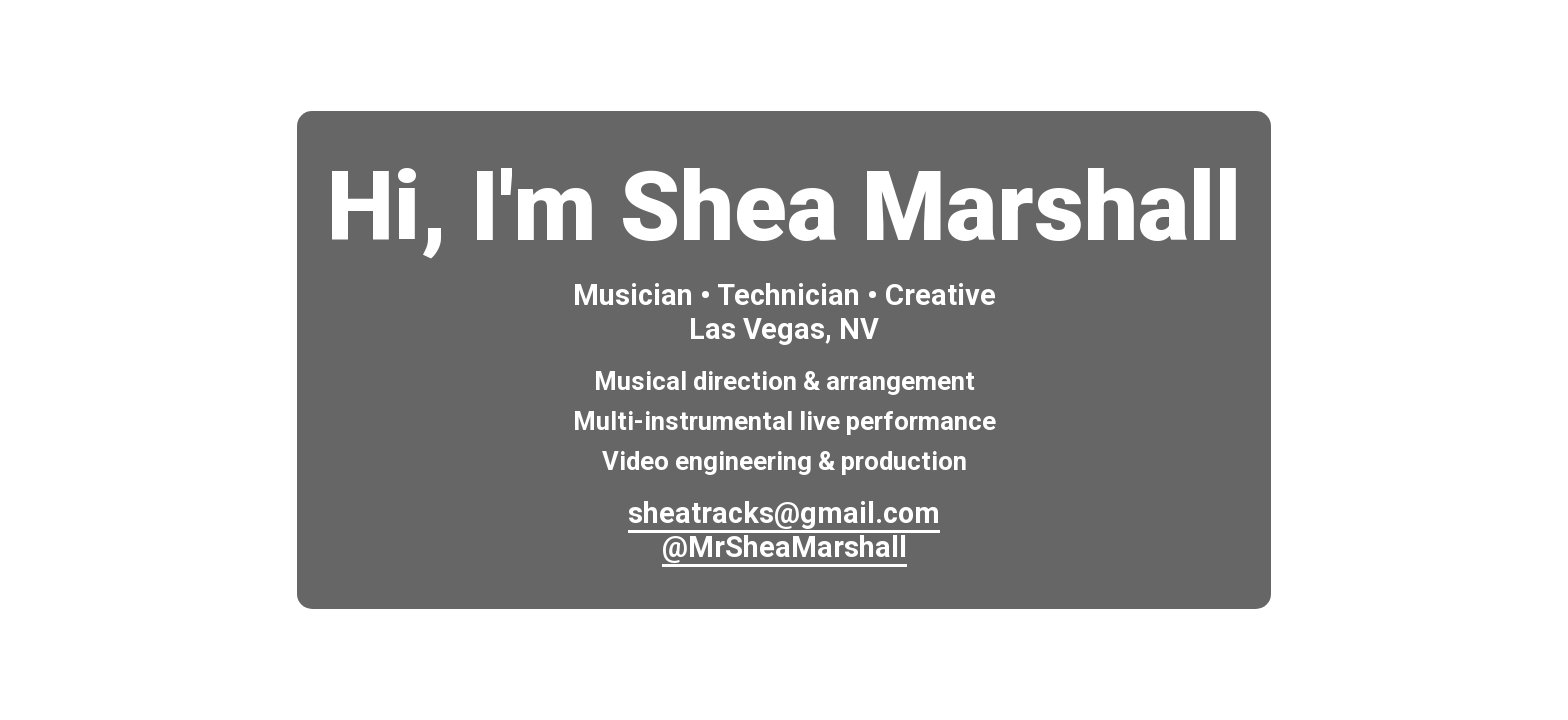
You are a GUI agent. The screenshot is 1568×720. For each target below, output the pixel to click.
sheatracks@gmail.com (784, 513)
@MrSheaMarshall (784, 547)
